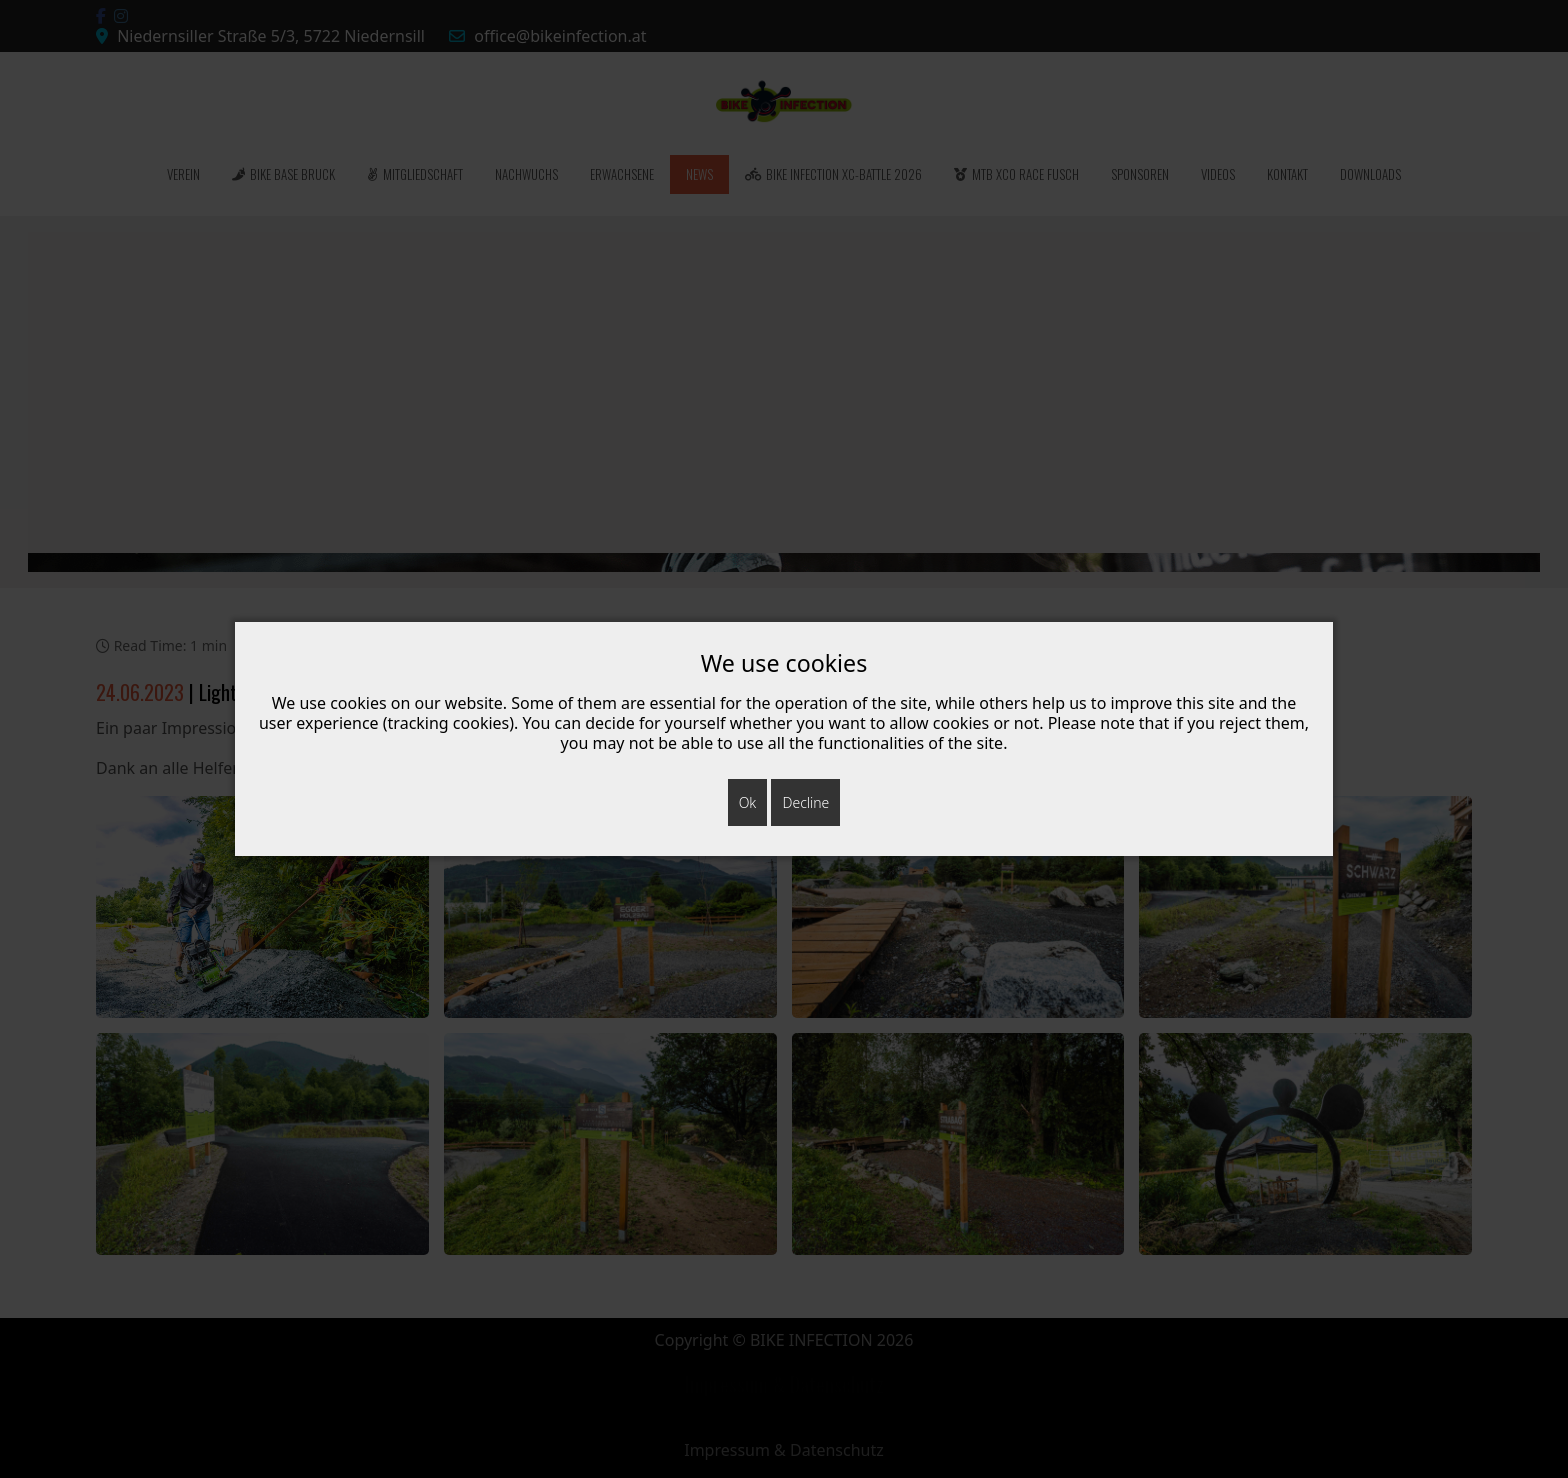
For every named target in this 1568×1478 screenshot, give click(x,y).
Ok (748, 802)
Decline (805, 802)
